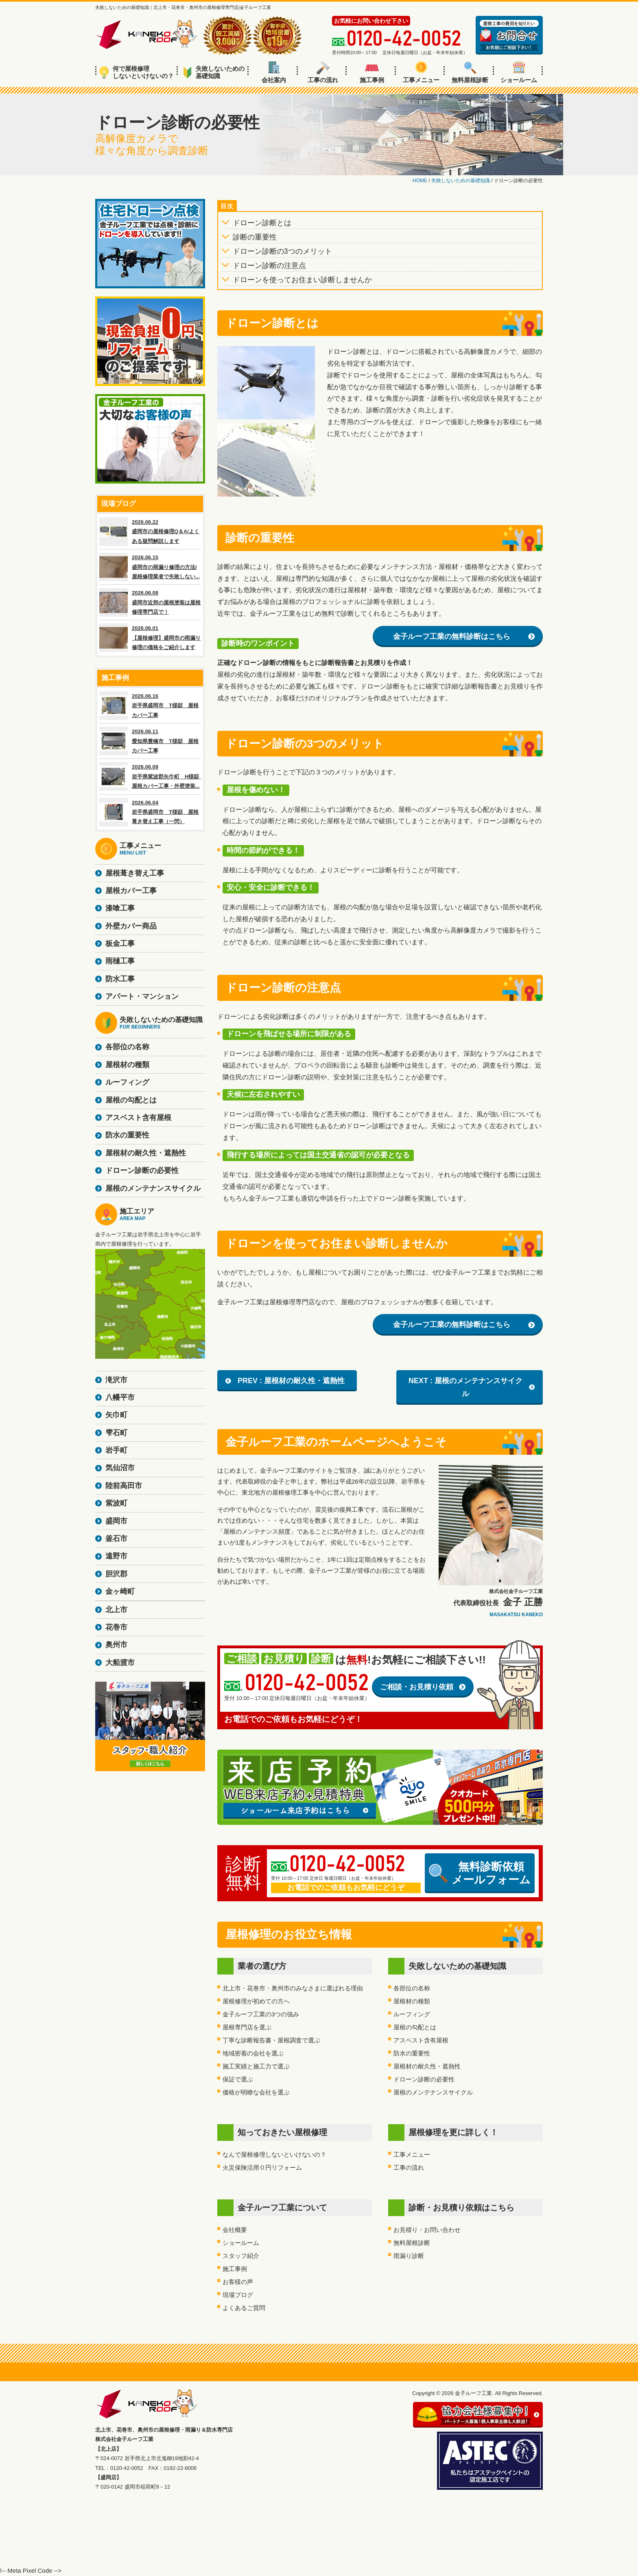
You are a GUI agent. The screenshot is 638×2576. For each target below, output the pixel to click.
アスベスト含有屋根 (420, 2040)
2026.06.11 (150, 741)
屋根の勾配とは (414, 2027)
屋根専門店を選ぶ (247, 2027)
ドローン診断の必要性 (423, 2079)
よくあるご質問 (244, 2307)
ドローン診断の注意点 (269, 266)
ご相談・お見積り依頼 (416, 1687)
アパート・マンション (142, 996)
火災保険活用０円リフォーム (262, 2167)
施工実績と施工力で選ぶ (256, 2066)
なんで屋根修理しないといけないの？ (274, 2154)
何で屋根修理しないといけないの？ (136, 72)
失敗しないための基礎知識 (214, 72)
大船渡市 (120, 1662)
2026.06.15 (150, 567)
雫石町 (116, 1433)
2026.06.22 (150, 531)
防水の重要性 (411, 2053)
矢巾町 (116, 1415)
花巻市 (116, 1627)
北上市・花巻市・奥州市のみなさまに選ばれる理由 (293, 1988)
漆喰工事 (120, 908)
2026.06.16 (150, 705)
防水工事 (120, 979)
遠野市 (116, 1556)
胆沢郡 (116, 1574)
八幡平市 (120, 1397)
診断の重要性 (255, 237)
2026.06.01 (150, 637)
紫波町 (116, 1503)
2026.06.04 (150, 812)
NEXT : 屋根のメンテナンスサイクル (465, 1387)
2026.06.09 (150, 776)
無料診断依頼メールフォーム (480, 1873)
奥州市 (116, 1645)
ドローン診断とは (262, 223)
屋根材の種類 (411, 2001)
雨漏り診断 (408, 2255)
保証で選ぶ (238, 2079)
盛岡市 (116, 1521)
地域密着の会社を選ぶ (253, 2053)
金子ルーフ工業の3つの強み (261, 2014)
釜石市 (116, 1538)
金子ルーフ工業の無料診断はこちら (451, 636)
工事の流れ (323, 72)
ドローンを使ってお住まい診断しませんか (302, 280)
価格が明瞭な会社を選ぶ (256, 2092)
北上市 (116, 1610)
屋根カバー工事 (131, 891)
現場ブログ (238, 2294)
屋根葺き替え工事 (134, 873)
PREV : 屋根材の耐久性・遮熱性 (291, 1381)
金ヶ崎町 (120, 1591)
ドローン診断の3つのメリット (282, 251)
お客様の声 (238, 2281)
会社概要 (235, 2229)
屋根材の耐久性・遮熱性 (427, 2066)
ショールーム (518, 72)
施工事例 (372, 72)
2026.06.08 (150, 602)
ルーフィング (411, 2014)
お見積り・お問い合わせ (427, 2229)
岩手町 (116, 1450)
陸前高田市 (123, 1486)
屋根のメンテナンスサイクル (433, 2092)
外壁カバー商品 (131, 926)
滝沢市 (116, 1380)
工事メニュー (421, 72)
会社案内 (274, 72)
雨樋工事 (120, 961)
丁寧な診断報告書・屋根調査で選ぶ (271, 2040)
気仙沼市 (120, 1468)
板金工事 (120, 943)
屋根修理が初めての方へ (256, 2001)
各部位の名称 (411, 1988)
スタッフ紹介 (241, 2255)
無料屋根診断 (470, 72)
